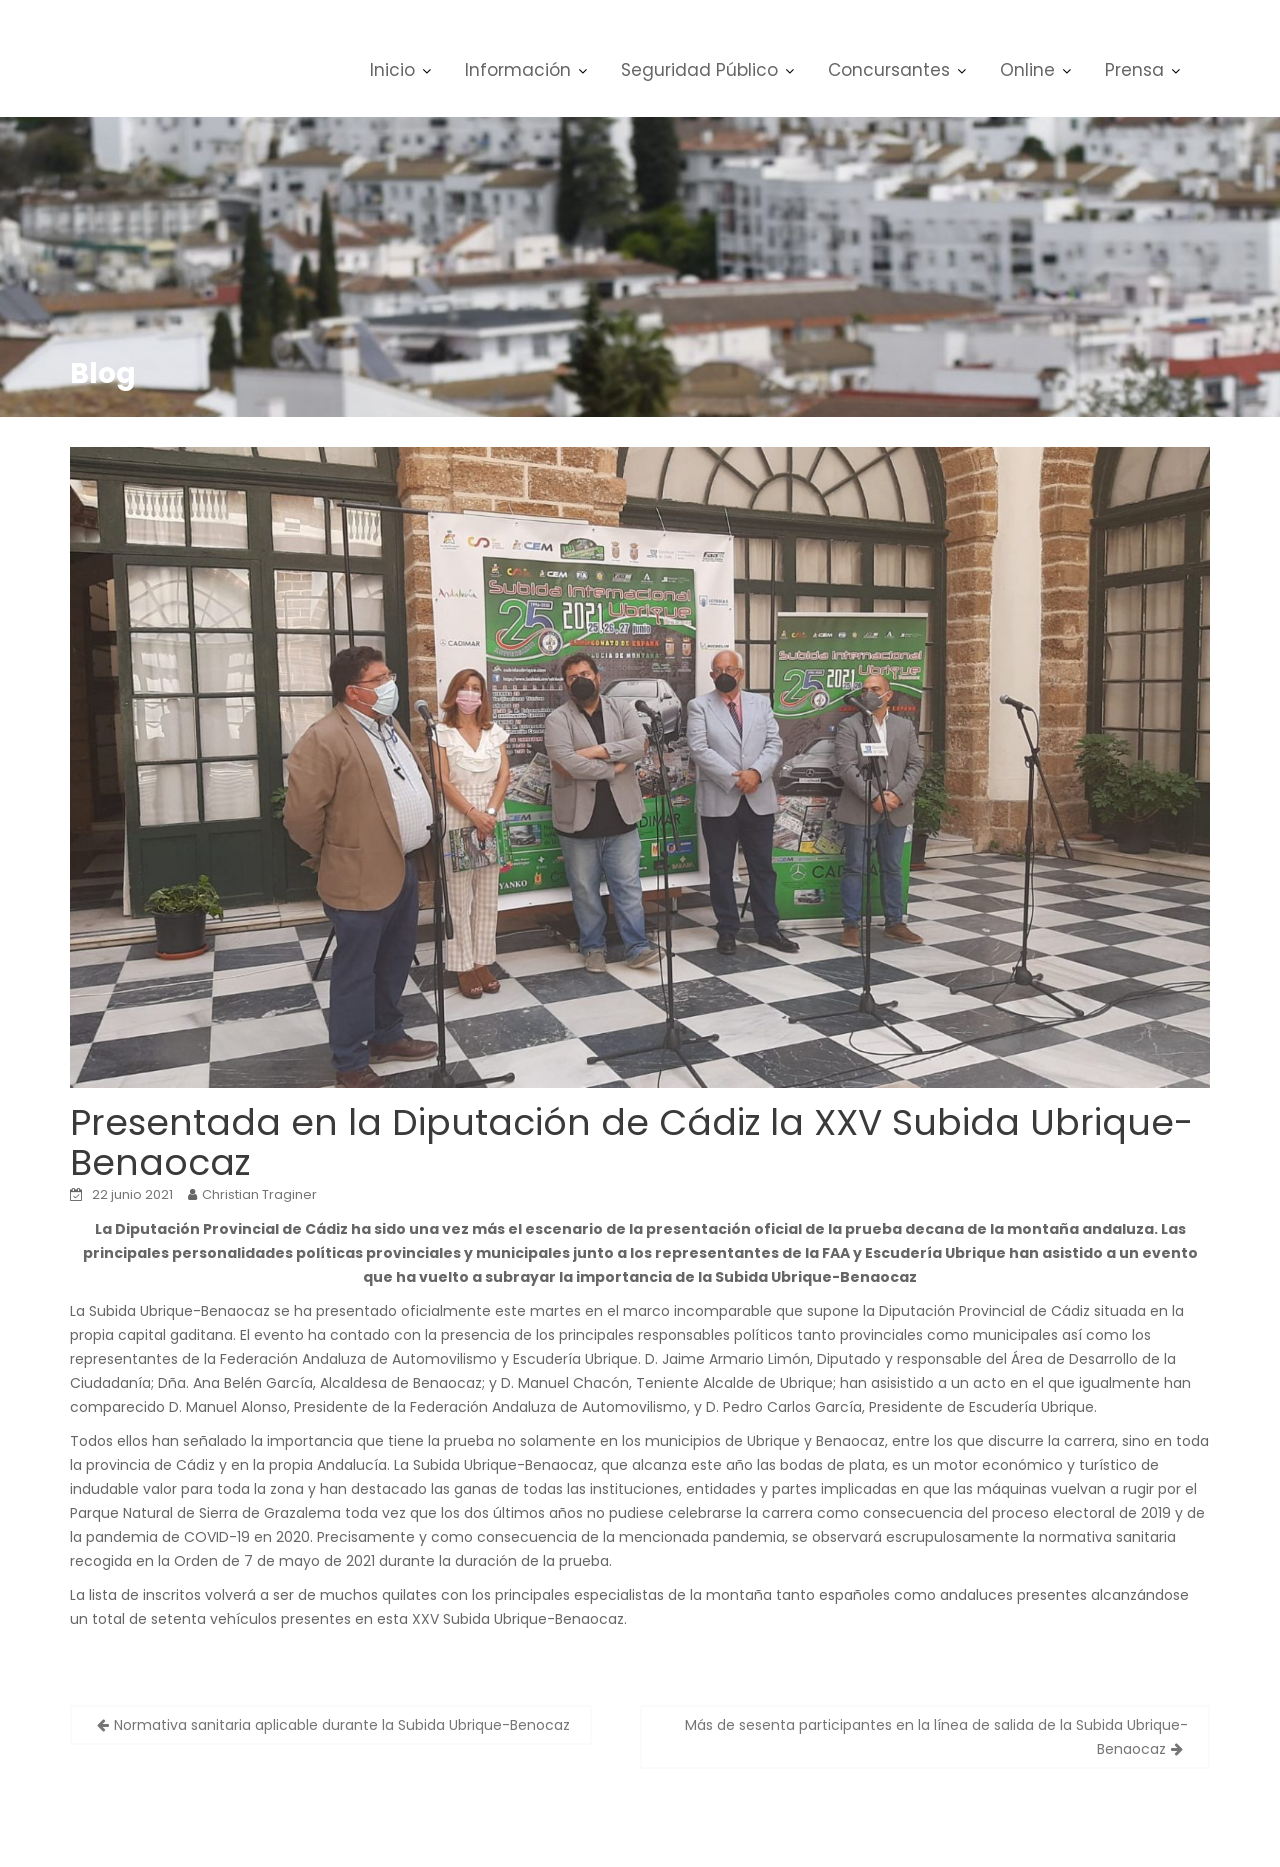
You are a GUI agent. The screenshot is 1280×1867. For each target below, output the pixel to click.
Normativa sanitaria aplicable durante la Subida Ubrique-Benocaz (342, 1725)
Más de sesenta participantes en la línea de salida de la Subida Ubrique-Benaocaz (936, 1737)
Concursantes (889, 70)
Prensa (1134, 70)
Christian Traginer (259, 1194)
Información (518, 70)
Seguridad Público (699, 70)
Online (1027, 70)
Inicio (392, 70)
